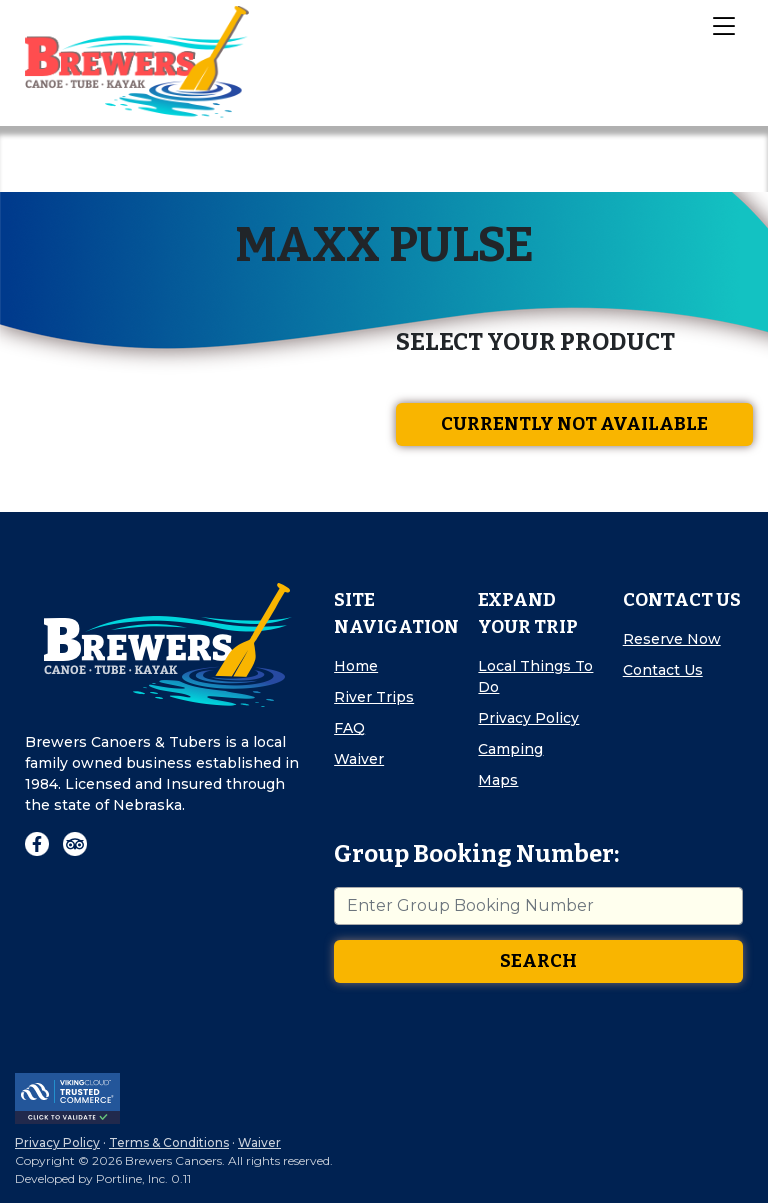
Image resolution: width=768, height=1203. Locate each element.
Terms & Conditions (169, 1142)
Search (538, 961)
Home (356, 666)
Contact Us (663, 670)
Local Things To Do (535, 676)
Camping (510, 749)
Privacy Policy (528, 718)
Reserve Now (672, 639)
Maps (498, 780)
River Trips (374, 697)
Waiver (359, 759)
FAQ (349, 728)
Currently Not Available (574, 424)
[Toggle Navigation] (723, 25)
